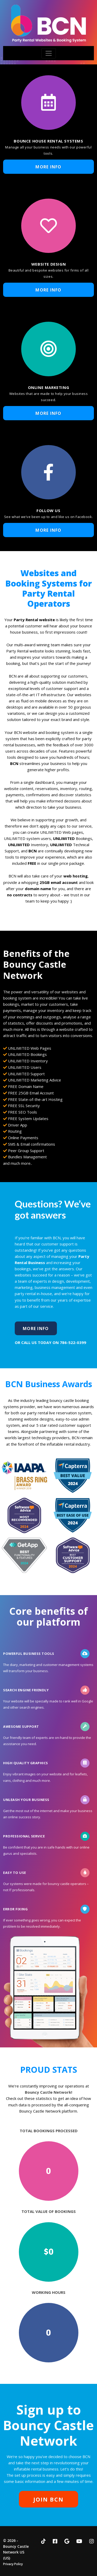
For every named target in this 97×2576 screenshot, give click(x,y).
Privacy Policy (13, 2564)
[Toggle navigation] (48, 53)
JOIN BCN (48, 2499)
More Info (48, 167)
